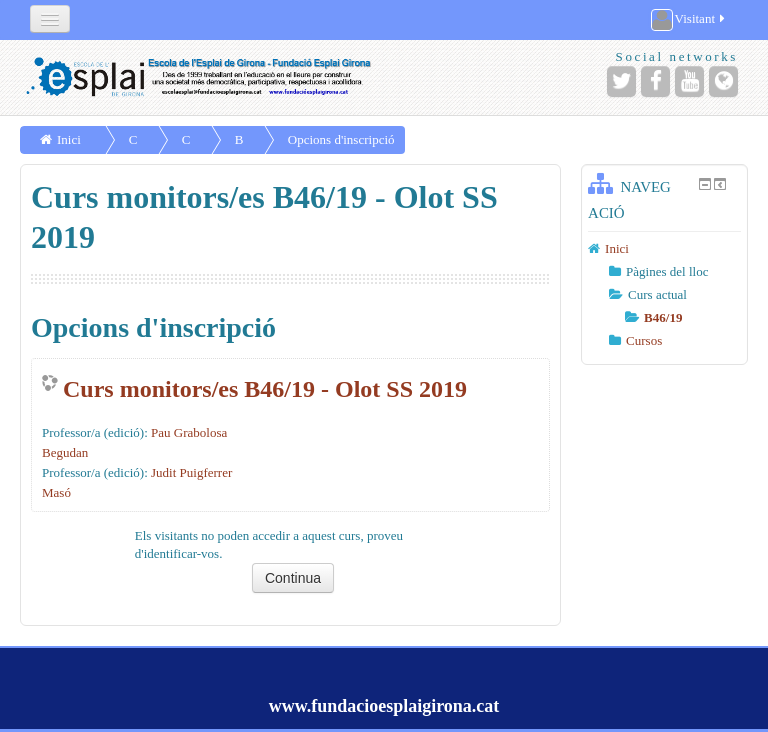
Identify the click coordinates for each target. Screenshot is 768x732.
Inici (69, 139)
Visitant (689, 20)
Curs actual (657, 294)
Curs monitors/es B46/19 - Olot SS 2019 (265, 389)
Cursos (644, 340)
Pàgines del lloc (667, 271)
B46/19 (663, 317)
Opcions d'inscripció (341, 139)
